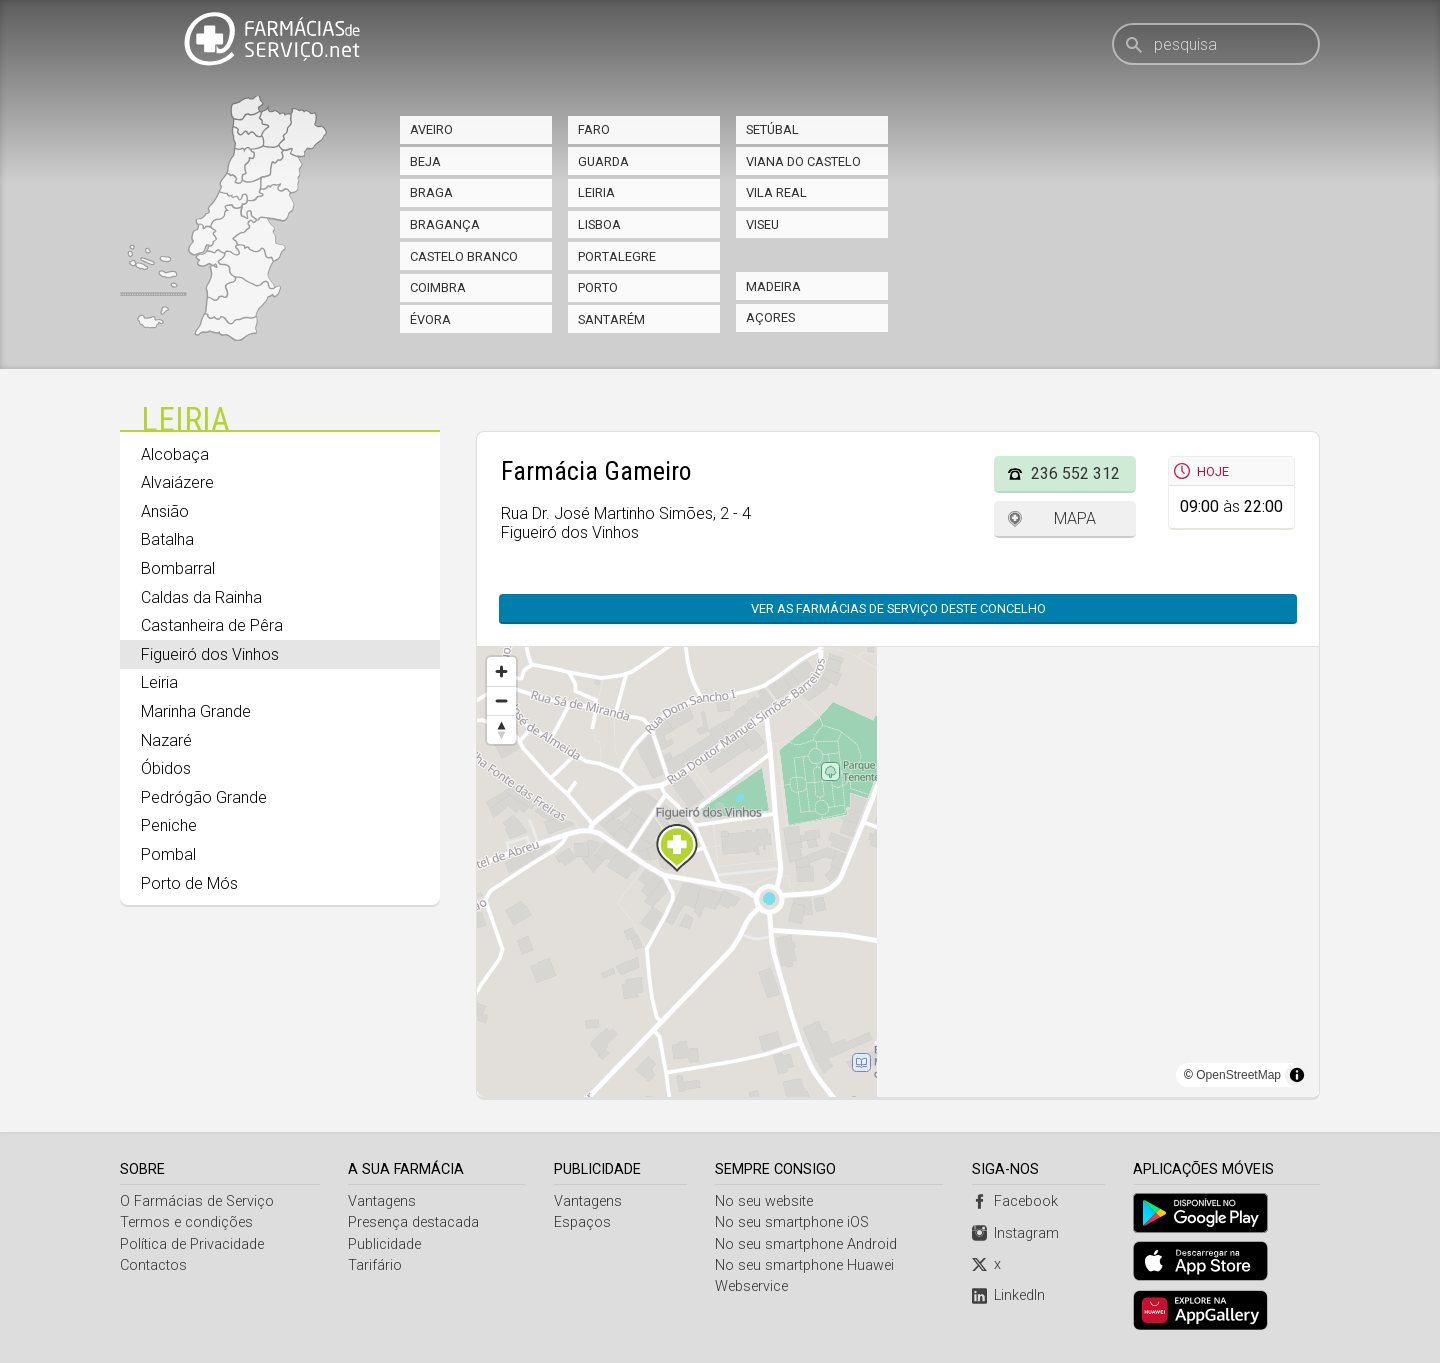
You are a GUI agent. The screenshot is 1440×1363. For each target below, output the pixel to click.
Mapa (1075, 518)
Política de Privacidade (192, 1244)
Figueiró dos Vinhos (210, 654)
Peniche (169, 825)
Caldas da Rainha (201, 597)
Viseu (762, 224)
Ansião (165, 511)
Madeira (773, 286)
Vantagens (383, 1201)
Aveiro (431, 129)
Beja (425, 161)
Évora (430, 319)
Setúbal (772, 129)
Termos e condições (186, 1222)
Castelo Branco (464, 256)
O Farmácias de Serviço (197, 1201)
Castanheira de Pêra (212, 625)
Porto (598, 287)
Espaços (582, 1222)
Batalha (167, 539)
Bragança (445, 224)
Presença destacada (414, 1222)
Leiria (596, 192)
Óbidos (166, 768)
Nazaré (166, 740)
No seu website (765, 1201)
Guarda (603, 161)
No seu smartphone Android (807, 1244)
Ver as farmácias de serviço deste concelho (898, 608)
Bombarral (178, 568)
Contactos (153, 1265)
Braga (431, 192)
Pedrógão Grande (204, 797)
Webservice (752, 1286)
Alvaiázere (177, 482)
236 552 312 (1075, 473)
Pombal (168, 854)
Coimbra (438, 287)
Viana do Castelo (803, 161)
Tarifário (376, 1265)
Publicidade (385, 1244)
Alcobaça (175, 454)
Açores (770, 317)
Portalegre (617, 256)
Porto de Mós (189, 883)
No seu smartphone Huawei (805, 1265)
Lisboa (599, 224)
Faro (594, 129)
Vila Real (776, 192)
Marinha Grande (196, 711)
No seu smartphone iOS (793, 1222)
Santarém (611, 319)
